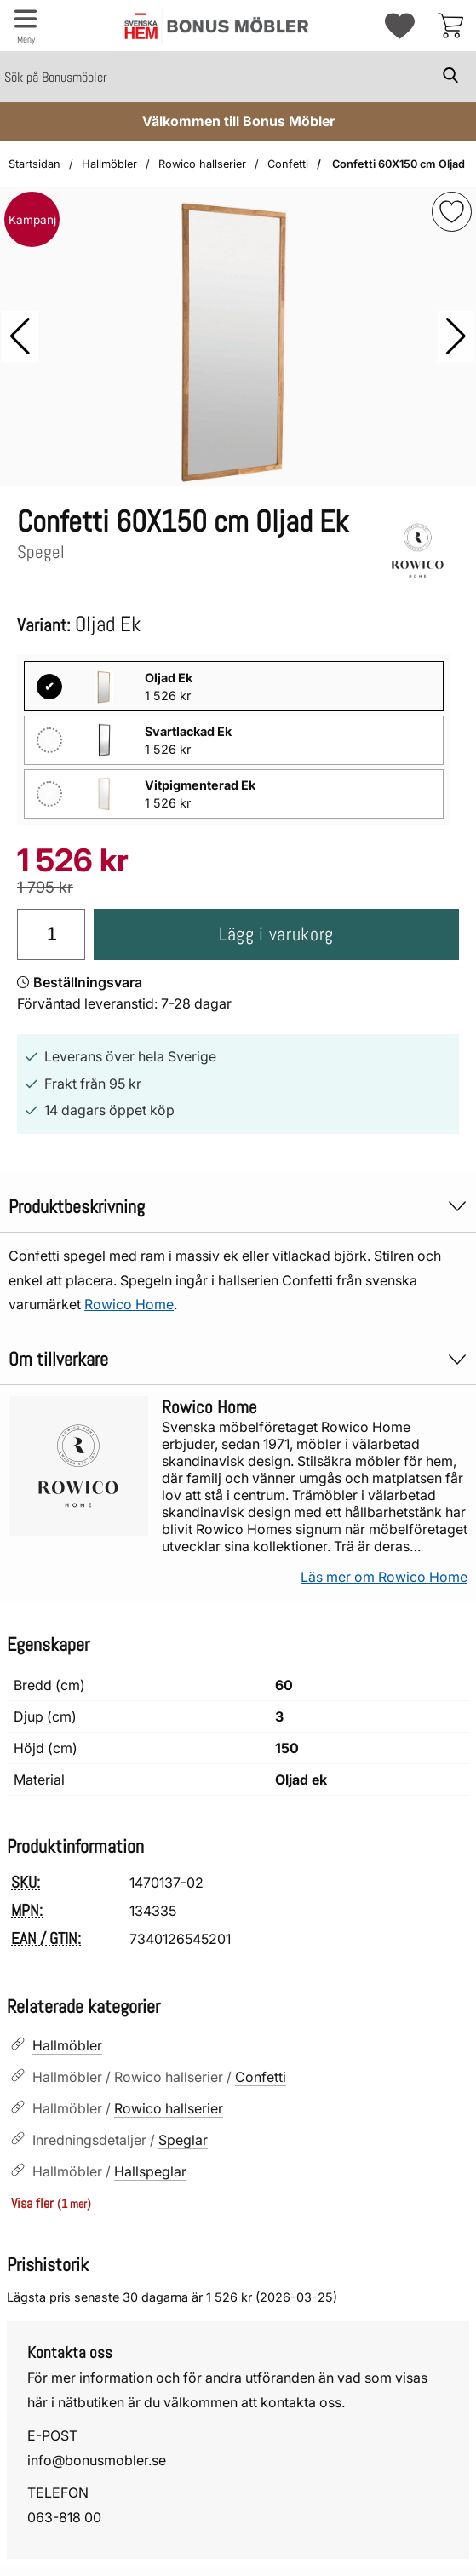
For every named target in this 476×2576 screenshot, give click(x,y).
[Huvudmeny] (25, 25)
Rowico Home (129, 1304)
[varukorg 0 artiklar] (450, 25)
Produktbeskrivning (238, 1206)
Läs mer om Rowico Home (384, 1576)
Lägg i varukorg (276, 934)
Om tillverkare (238, 1359)
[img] (451, 211)
